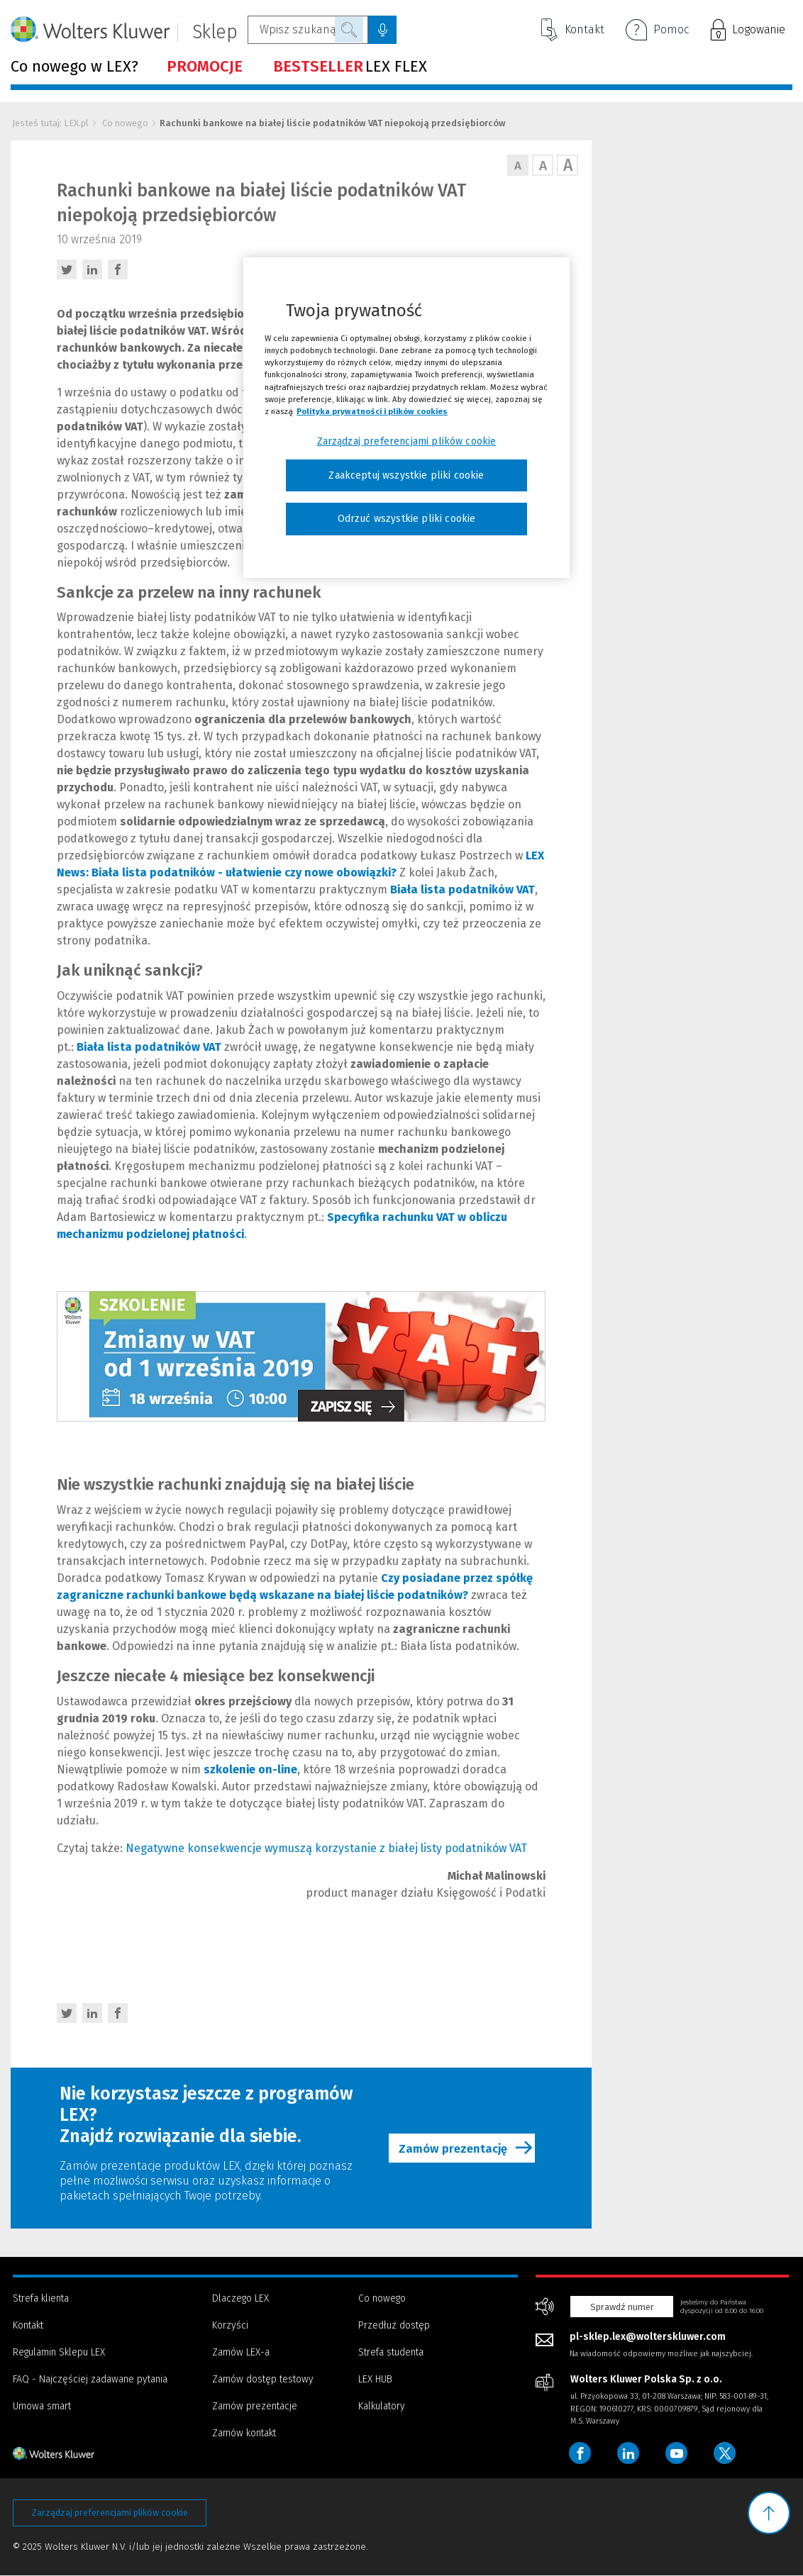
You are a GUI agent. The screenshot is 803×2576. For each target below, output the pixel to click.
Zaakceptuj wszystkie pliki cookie (406, 475)
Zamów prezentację (469, 2148)
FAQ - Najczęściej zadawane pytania (90, 2379)
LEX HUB (375, 2379)
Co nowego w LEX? (74, 66)
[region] (406, 417)
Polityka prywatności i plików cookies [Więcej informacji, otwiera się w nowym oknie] (372, 411)
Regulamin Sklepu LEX (59, 2352)
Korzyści (230, 2325)
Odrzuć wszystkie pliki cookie (407, 519)
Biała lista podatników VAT (462, 889)
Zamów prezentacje (254, 2406)
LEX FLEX (350, 66)
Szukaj (349, 30)
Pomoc (657, 31)
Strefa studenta (390, 2352)
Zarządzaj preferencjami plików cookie (110, 2513)
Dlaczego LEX (240, 2298)
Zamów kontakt (244, 2433)
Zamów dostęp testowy (263, 2379)
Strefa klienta (41, 2298)
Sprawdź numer (622, 2307)
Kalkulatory (381, 2406)
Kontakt (572, 29)
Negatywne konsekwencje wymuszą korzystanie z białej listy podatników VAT (326, 1848)
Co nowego (125, 123)
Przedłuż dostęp (394, 2325)
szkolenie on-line (250, 1769)
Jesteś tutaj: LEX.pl (50, 123)
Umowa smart (42, 2406)
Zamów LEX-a (241, 2352)
